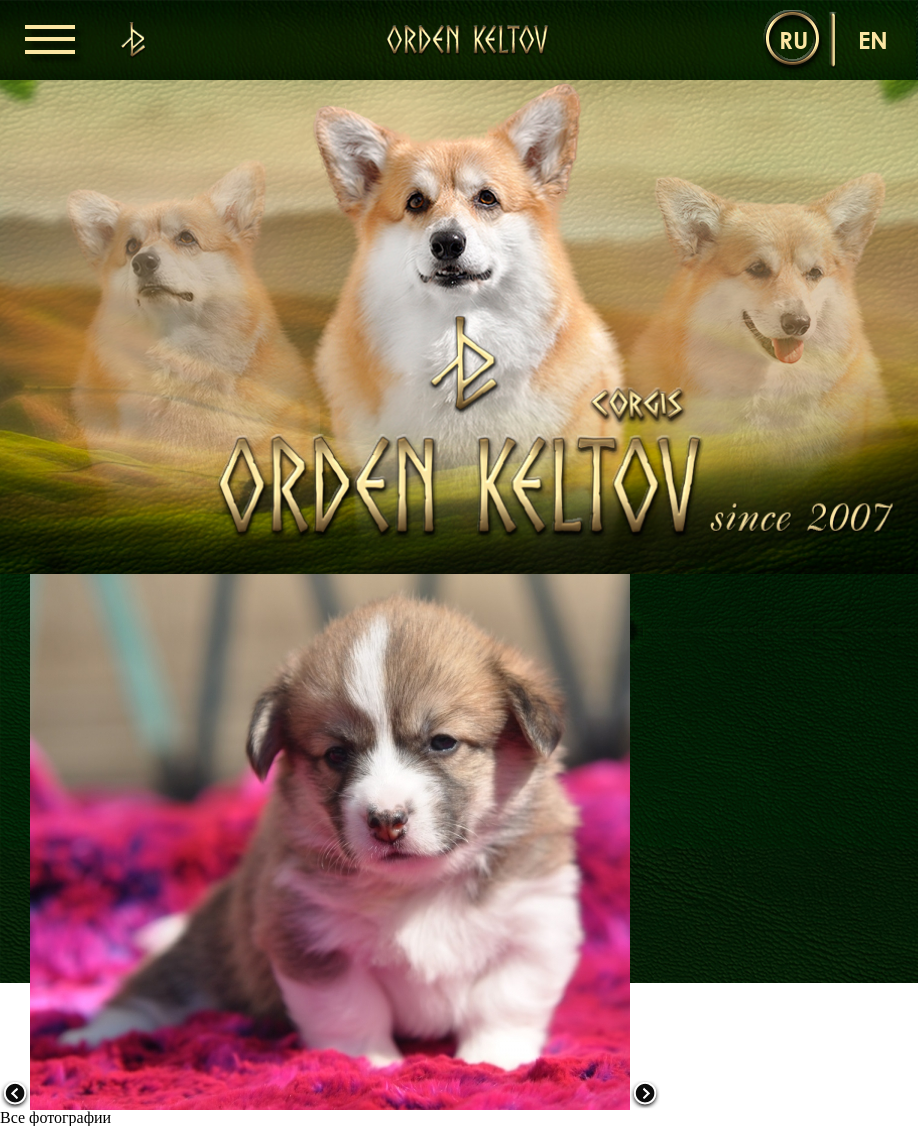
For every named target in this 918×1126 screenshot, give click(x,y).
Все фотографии (55, 1117)
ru (793, 39)
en (873, 39)
